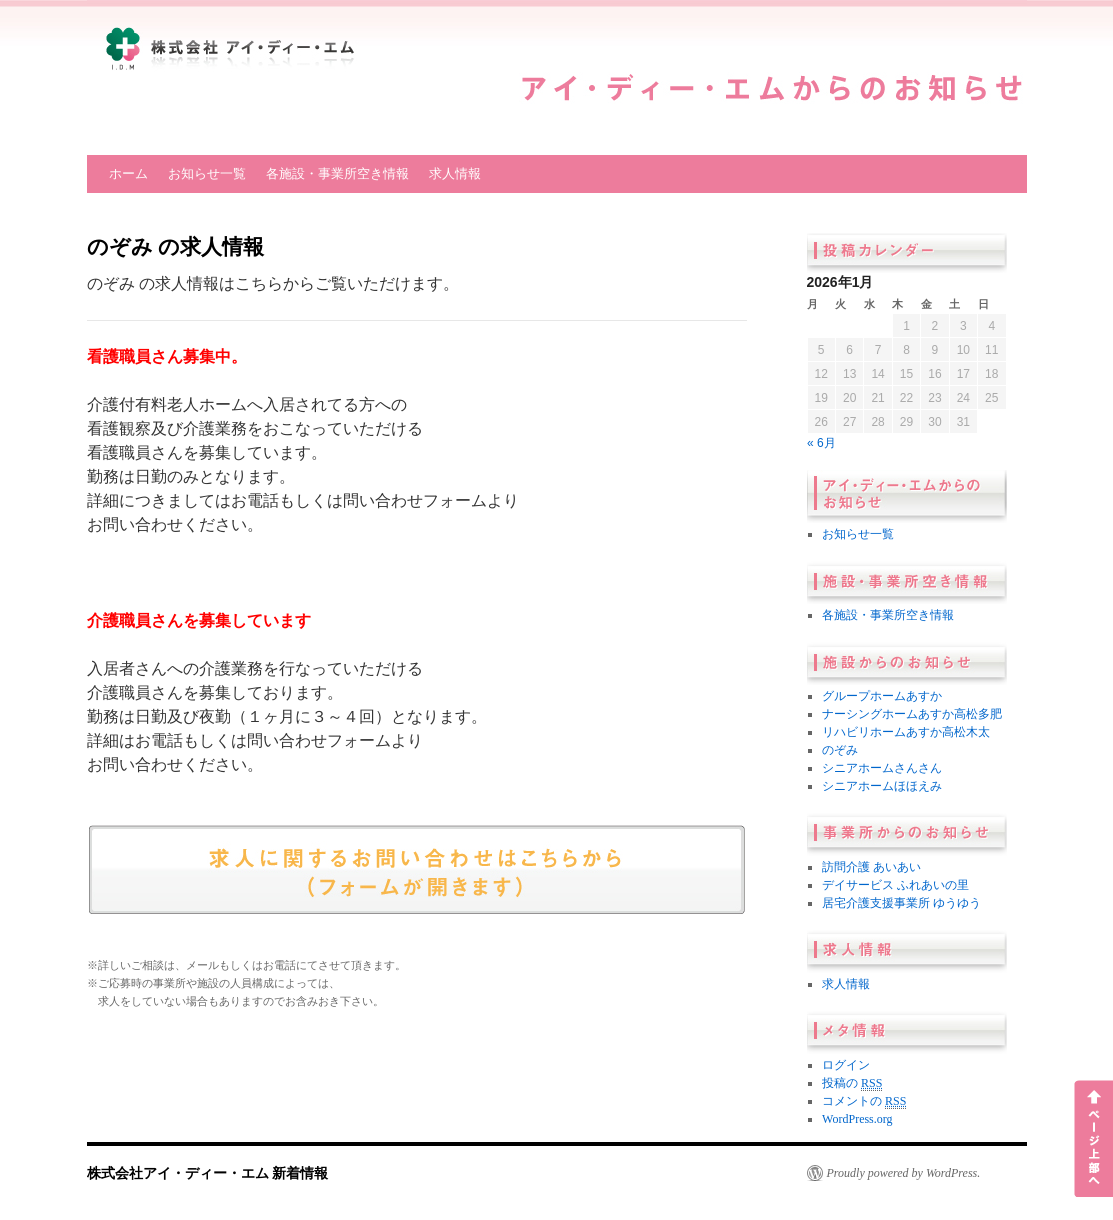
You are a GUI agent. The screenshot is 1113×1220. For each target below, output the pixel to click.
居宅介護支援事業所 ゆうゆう (901, 903)
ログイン (846, 1065)
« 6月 (821, 443)
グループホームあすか (882, 696)
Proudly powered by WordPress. (904, 1173)
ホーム (128, 173)
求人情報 (455, 173)
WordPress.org (857, 1119)
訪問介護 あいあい (871, 867)
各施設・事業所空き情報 (337, 173)
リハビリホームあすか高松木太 (906, 732)
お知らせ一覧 (207, 173)
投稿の (852, 1083)
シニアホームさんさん (882, 768)
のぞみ (840, 750)
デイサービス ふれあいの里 (895, 885)
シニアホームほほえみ (882, 786)
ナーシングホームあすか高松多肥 (912, 714)
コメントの (864, 1101)
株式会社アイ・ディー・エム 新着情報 (208, 1173)
